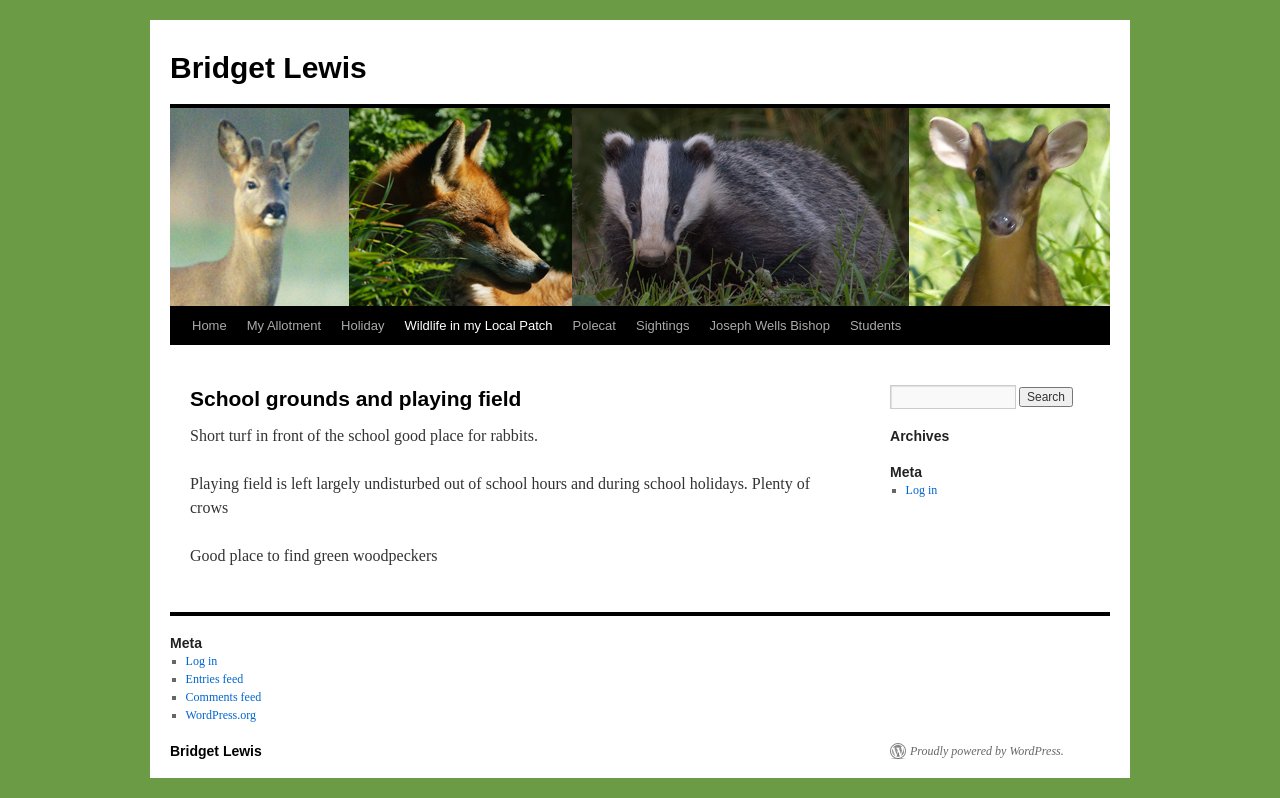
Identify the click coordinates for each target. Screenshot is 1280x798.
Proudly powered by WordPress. (987, 751)
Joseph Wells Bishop (769, 325)
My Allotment (284, 325)
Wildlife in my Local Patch (478, 325)
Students (875, 325)
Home (209, 325)
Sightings (662, 325)
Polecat (594, 325)
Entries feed (215, 679)
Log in (922, 490)
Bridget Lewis (268, 67)
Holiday (362, 325)
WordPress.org (221, 715)
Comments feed (224, 697)
